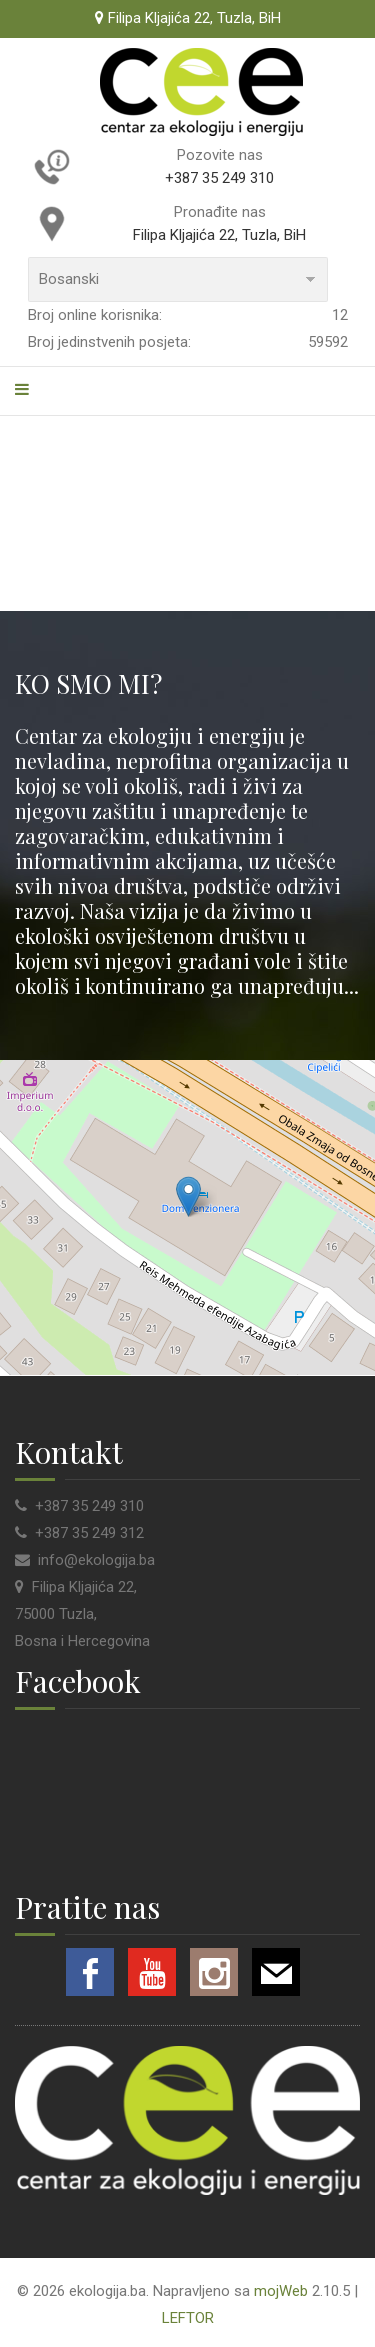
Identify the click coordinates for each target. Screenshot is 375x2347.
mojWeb (281, 2291)
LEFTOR (188, 2318)
